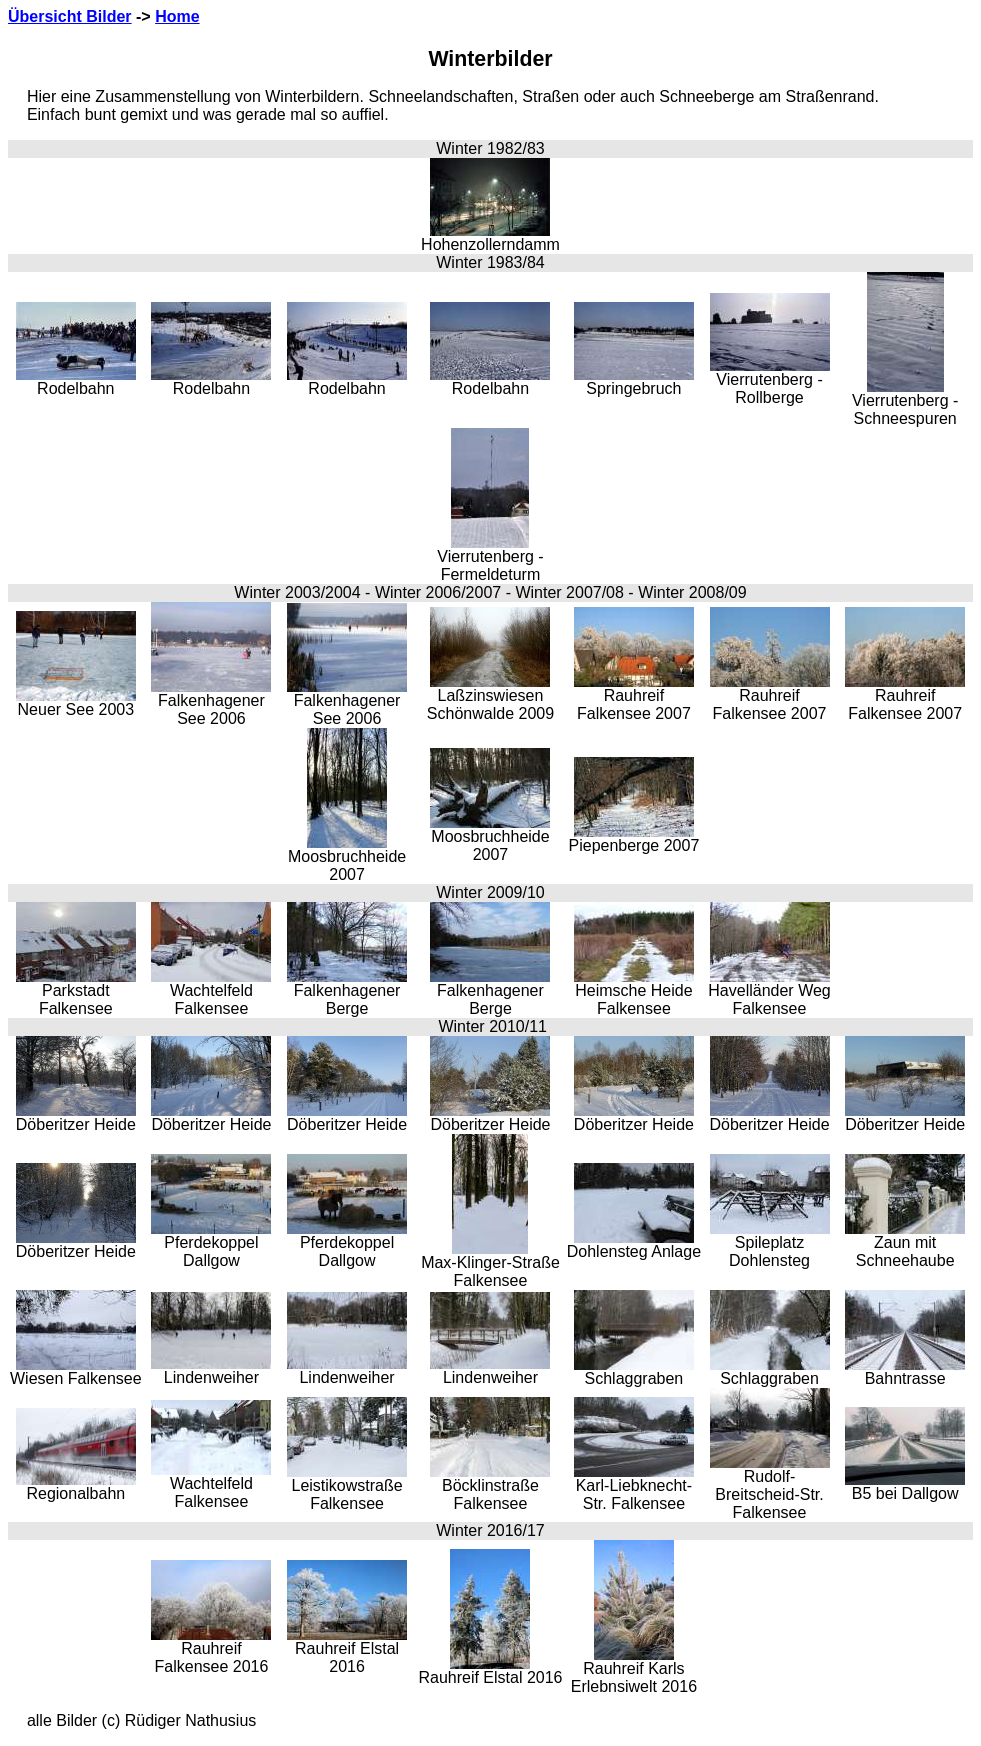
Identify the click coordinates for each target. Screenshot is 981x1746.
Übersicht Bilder (70, 16)
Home (177, 16)
